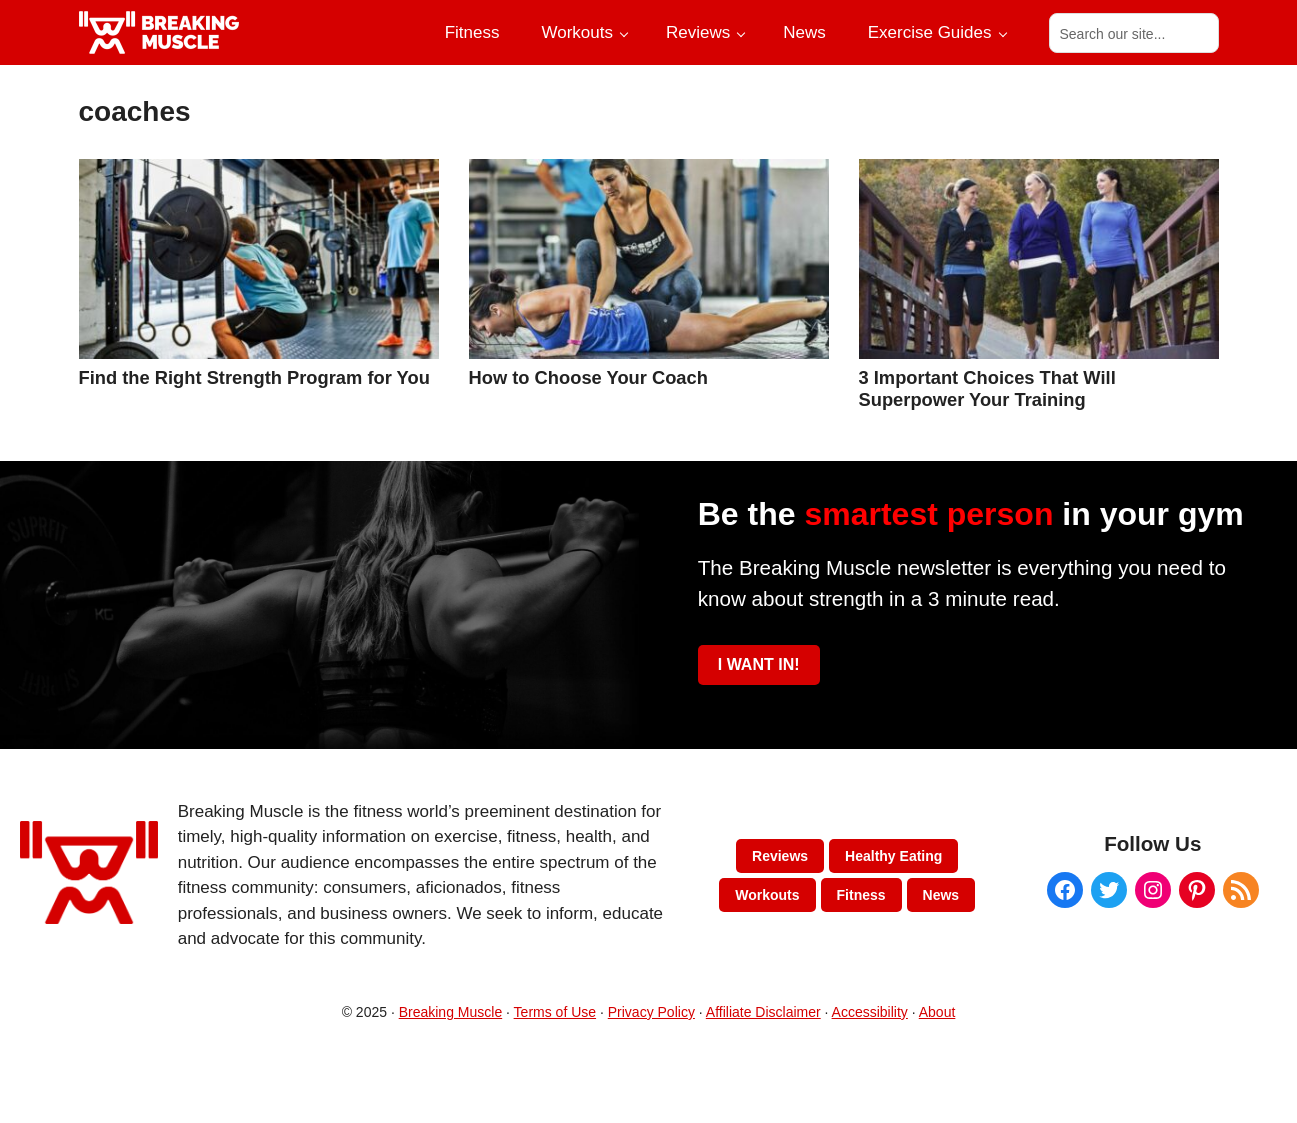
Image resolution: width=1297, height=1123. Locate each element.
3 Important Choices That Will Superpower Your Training (987, 388)
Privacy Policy (651, 1012)
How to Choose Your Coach (588, 377)
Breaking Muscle (451, 1012)
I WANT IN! (759, 664)
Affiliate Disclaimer (763, 1012)
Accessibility (870, 1012)
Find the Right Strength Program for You (254, 377)
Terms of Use (555, 1012)
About (937, 1012)
